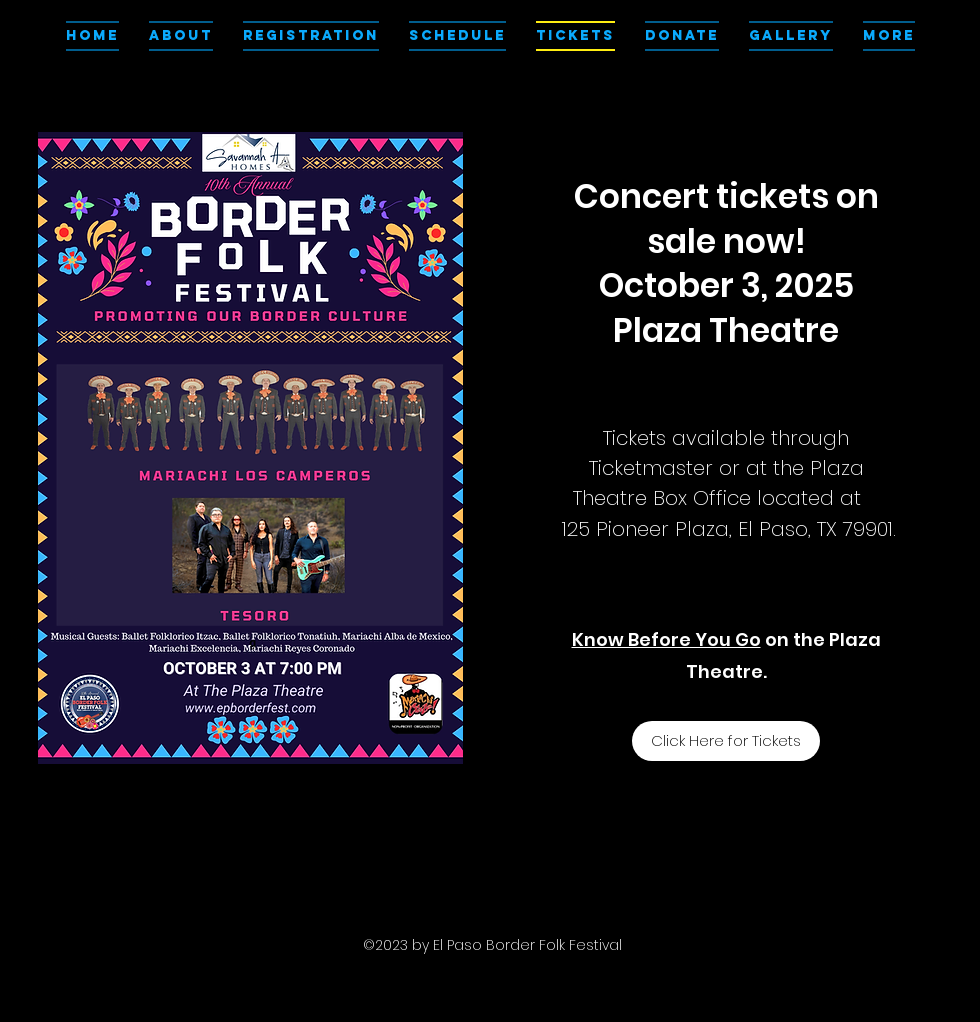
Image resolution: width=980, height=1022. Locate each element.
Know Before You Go (666, 639)
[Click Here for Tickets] (726, 741)
